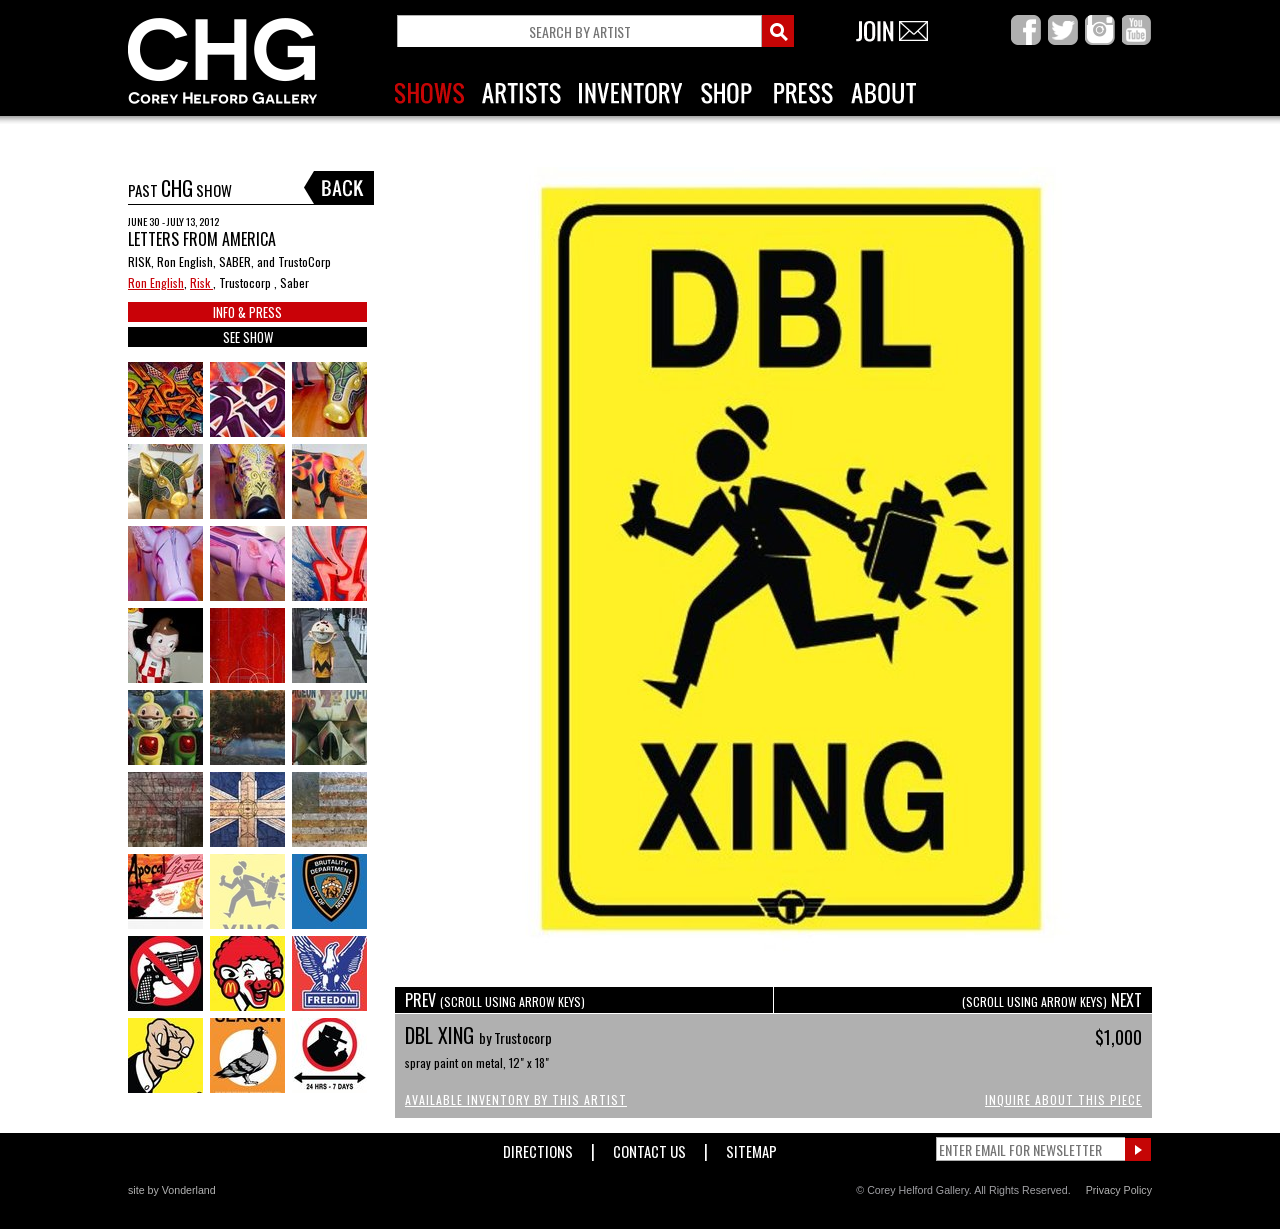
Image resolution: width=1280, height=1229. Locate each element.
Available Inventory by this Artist (516, 1099)
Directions (538, 1147)
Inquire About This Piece (1063, 1099)
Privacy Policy (1119, 1190)
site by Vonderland (172, 1190)
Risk (201, 282)
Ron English (156, 282)
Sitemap (751, 1147)
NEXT (1052, 1000)
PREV (495, 1000)
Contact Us (649, 1147)
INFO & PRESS (247, 312)
